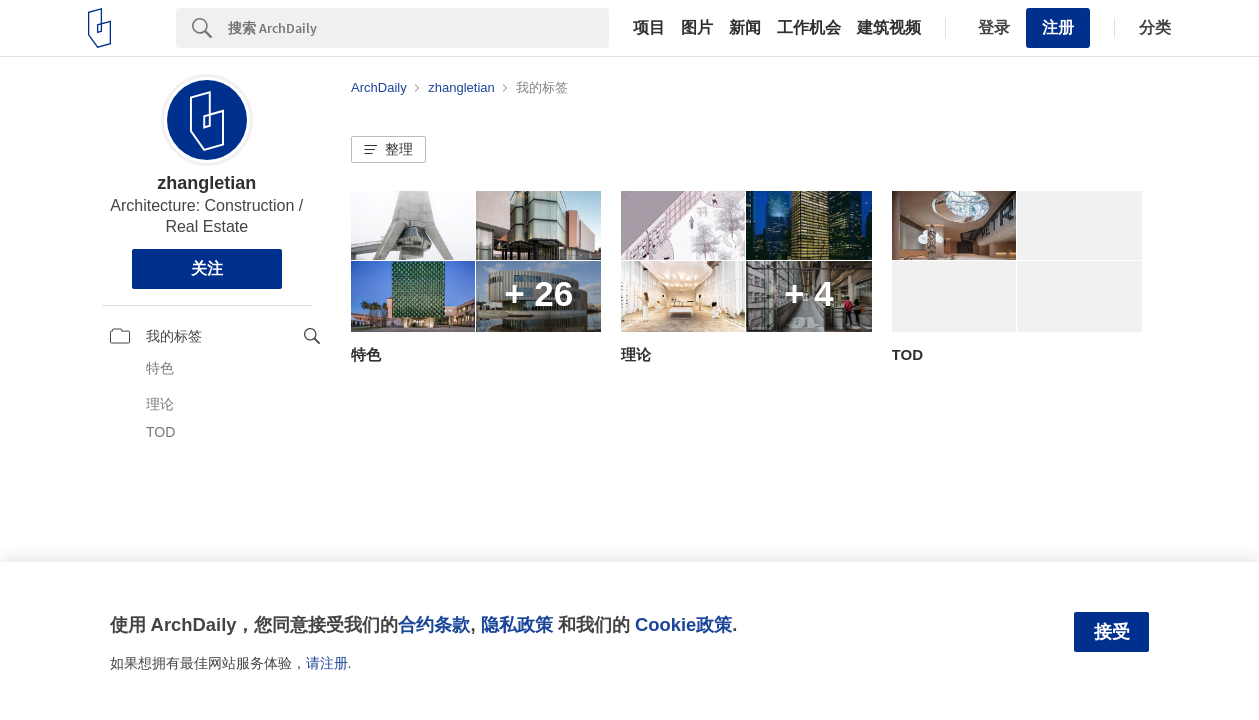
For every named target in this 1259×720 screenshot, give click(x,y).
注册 (1058, 27)
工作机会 (809, 28)
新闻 (745, 28)
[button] (388, 150)
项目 (649, 28)
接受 (1112, 632)
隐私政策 (517, 624)
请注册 (327, 663)
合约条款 (434, 624)
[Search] (418, 28)
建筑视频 (889, 28)
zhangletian (206, 183)
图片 (697, 28)
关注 (207, 268)
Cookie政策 (683, 624)
